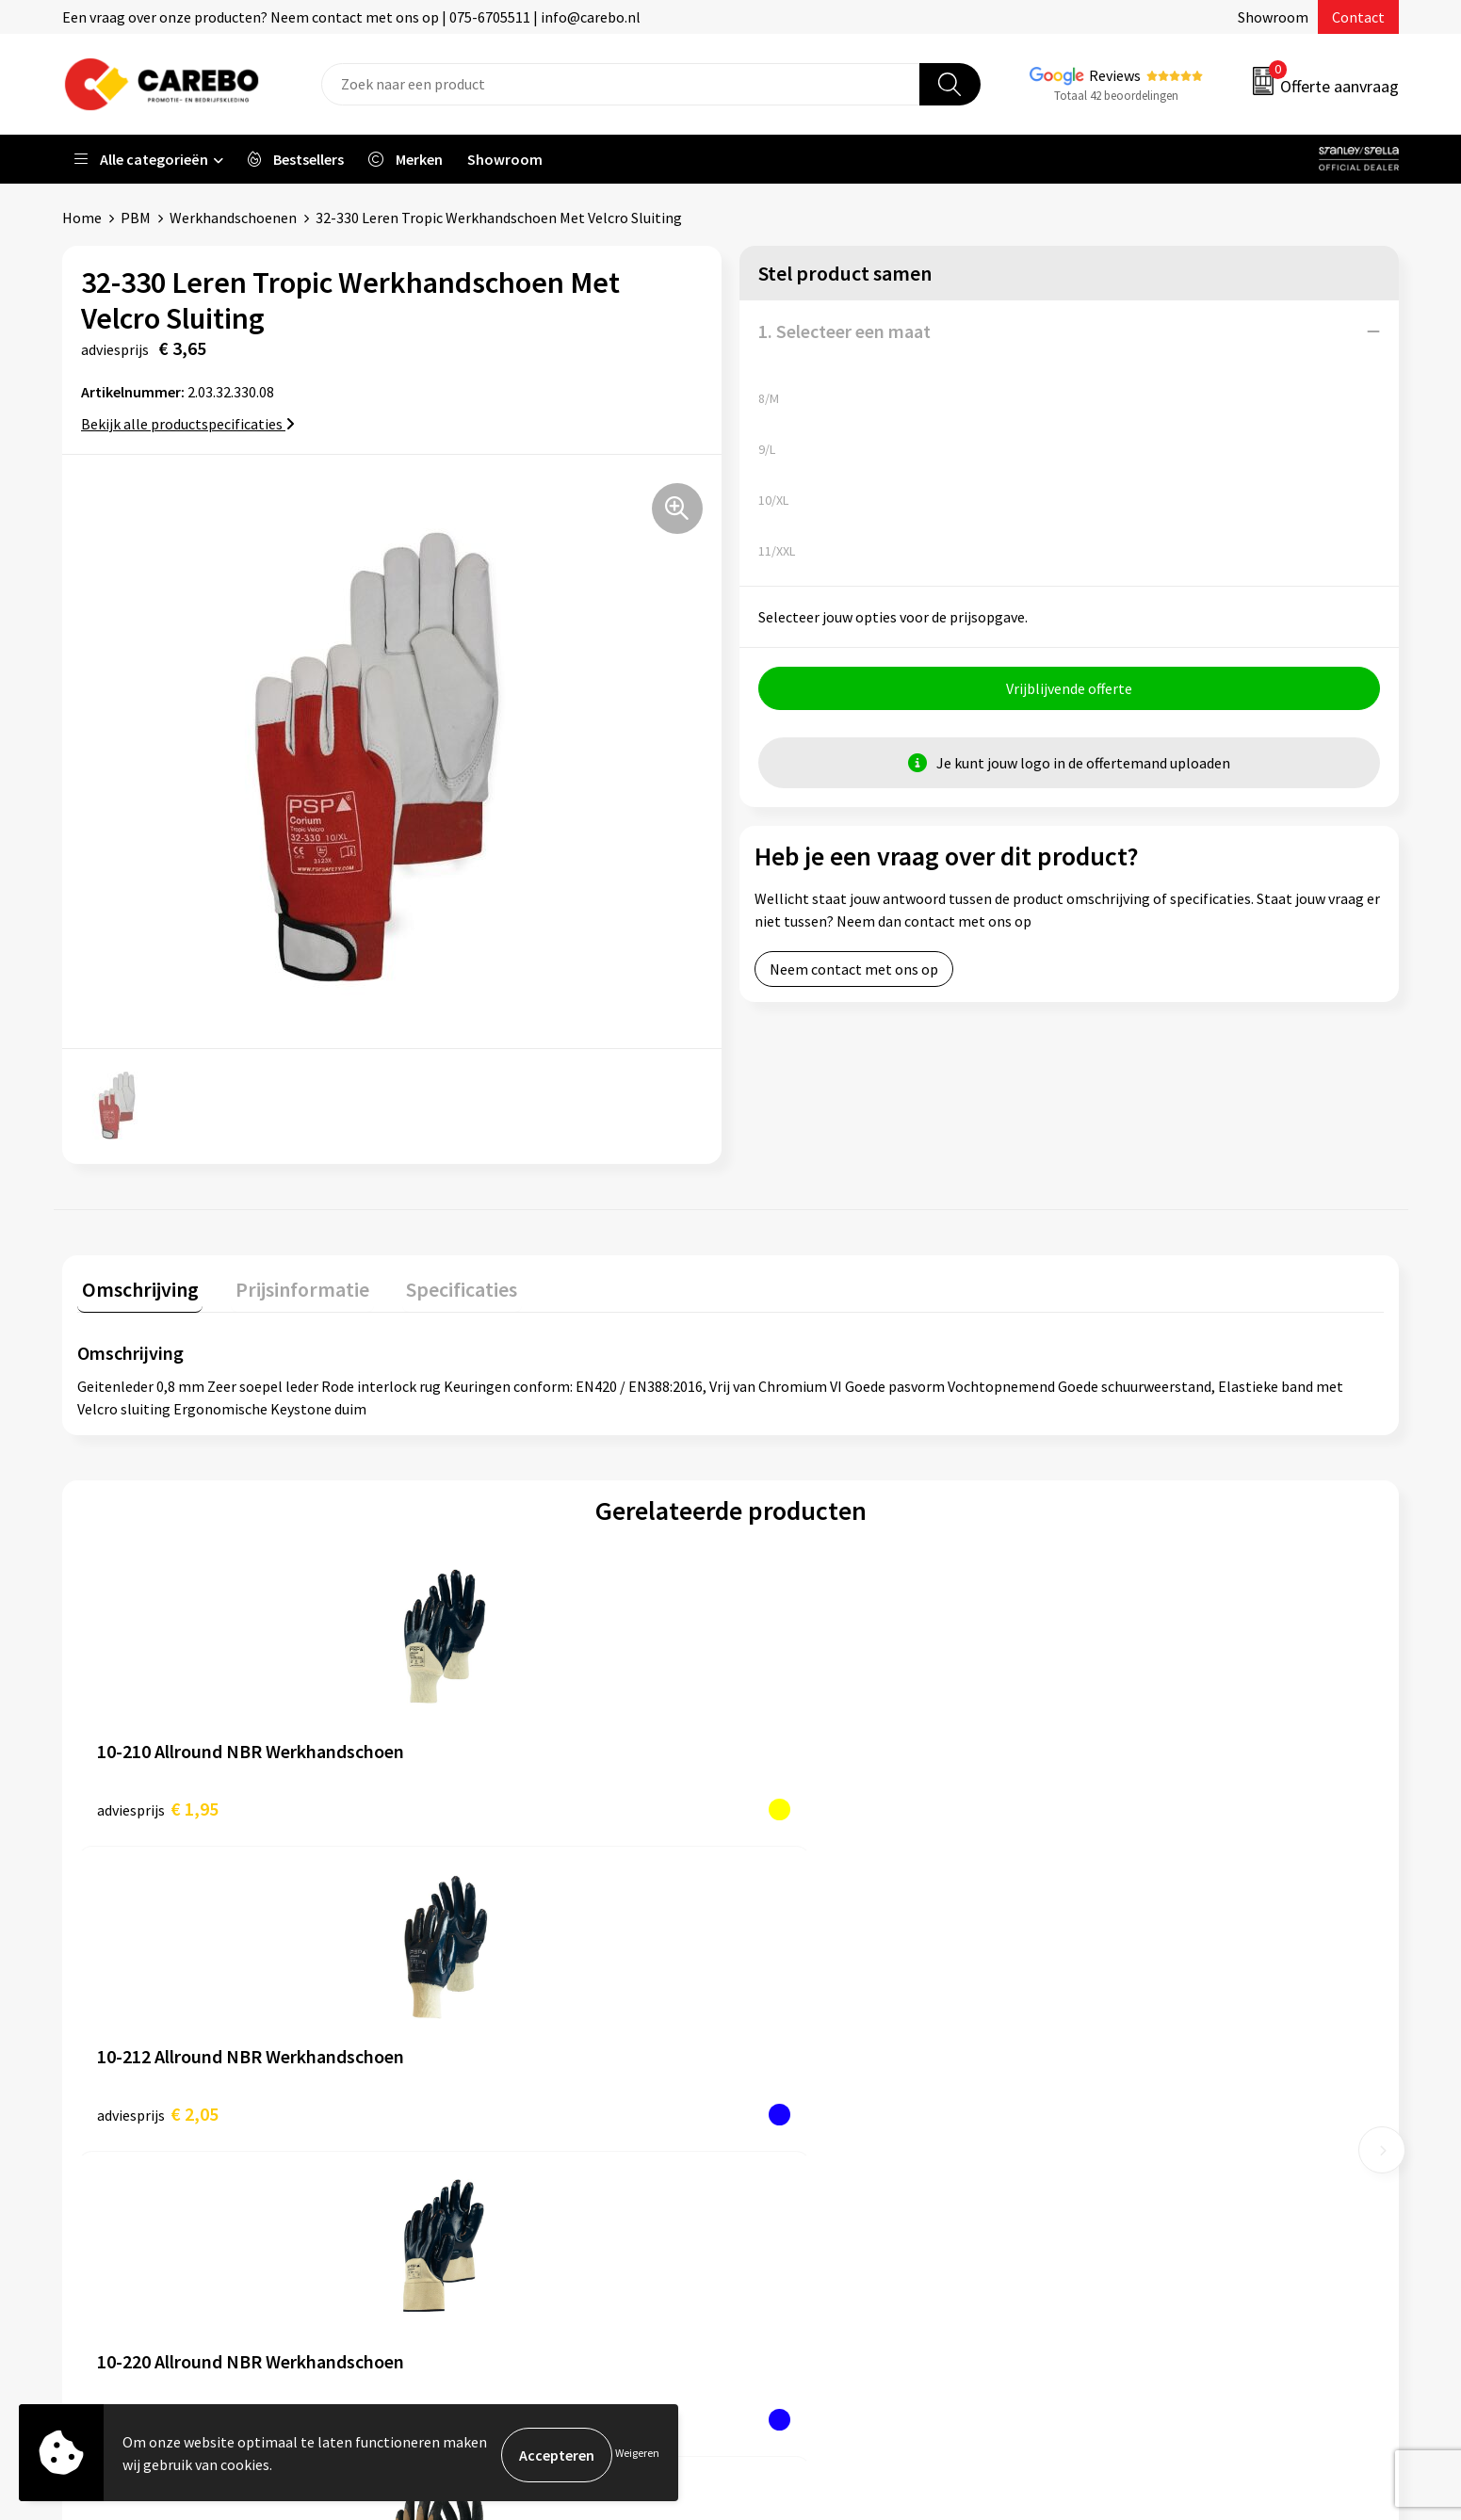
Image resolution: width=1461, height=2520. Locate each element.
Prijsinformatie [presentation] (289, 1284)
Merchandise (794, 2107)
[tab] (135, 1288)
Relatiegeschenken (1147, 2107)
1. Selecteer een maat (844, 331)
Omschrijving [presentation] (135, 1284)
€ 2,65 (1137, 1804)
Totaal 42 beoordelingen (1116, 96)
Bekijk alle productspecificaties (188, 423)
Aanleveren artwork (485, 2020)
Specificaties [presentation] (439, 1284)
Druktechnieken (473, 2193)
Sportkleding (1127, 2078)
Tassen (1107, 2135)
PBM (136, 217)
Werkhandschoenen (233, 217)
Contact (1358, 17)
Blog (769, 2050)
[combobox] (620, 84)
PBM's (1105, 2050)
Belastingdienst (474, 1992)
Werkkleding (1125, 2020)
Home (82, 217)
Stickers (1111, 2164)
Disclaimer (456, 2221)
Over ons (782, 2020)
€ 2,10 (811, 1804)
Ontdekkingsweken (816, 1992)
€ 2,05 (484, 1804)
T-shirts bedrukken (815, 2078)
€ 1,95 (158, 1804)
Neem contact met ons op (854, 973)
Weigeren (637, 2454)
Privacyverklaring (478, 2164)
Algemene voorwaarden (498, 2078)
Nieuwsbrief (792, 2164)
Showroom (1273, 17)
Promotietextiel (1138, 1992)
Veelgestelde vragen (487, 2107)
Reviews (1115, 75)
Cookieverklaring (477, 2135)
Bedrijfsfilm (792, 2135)
